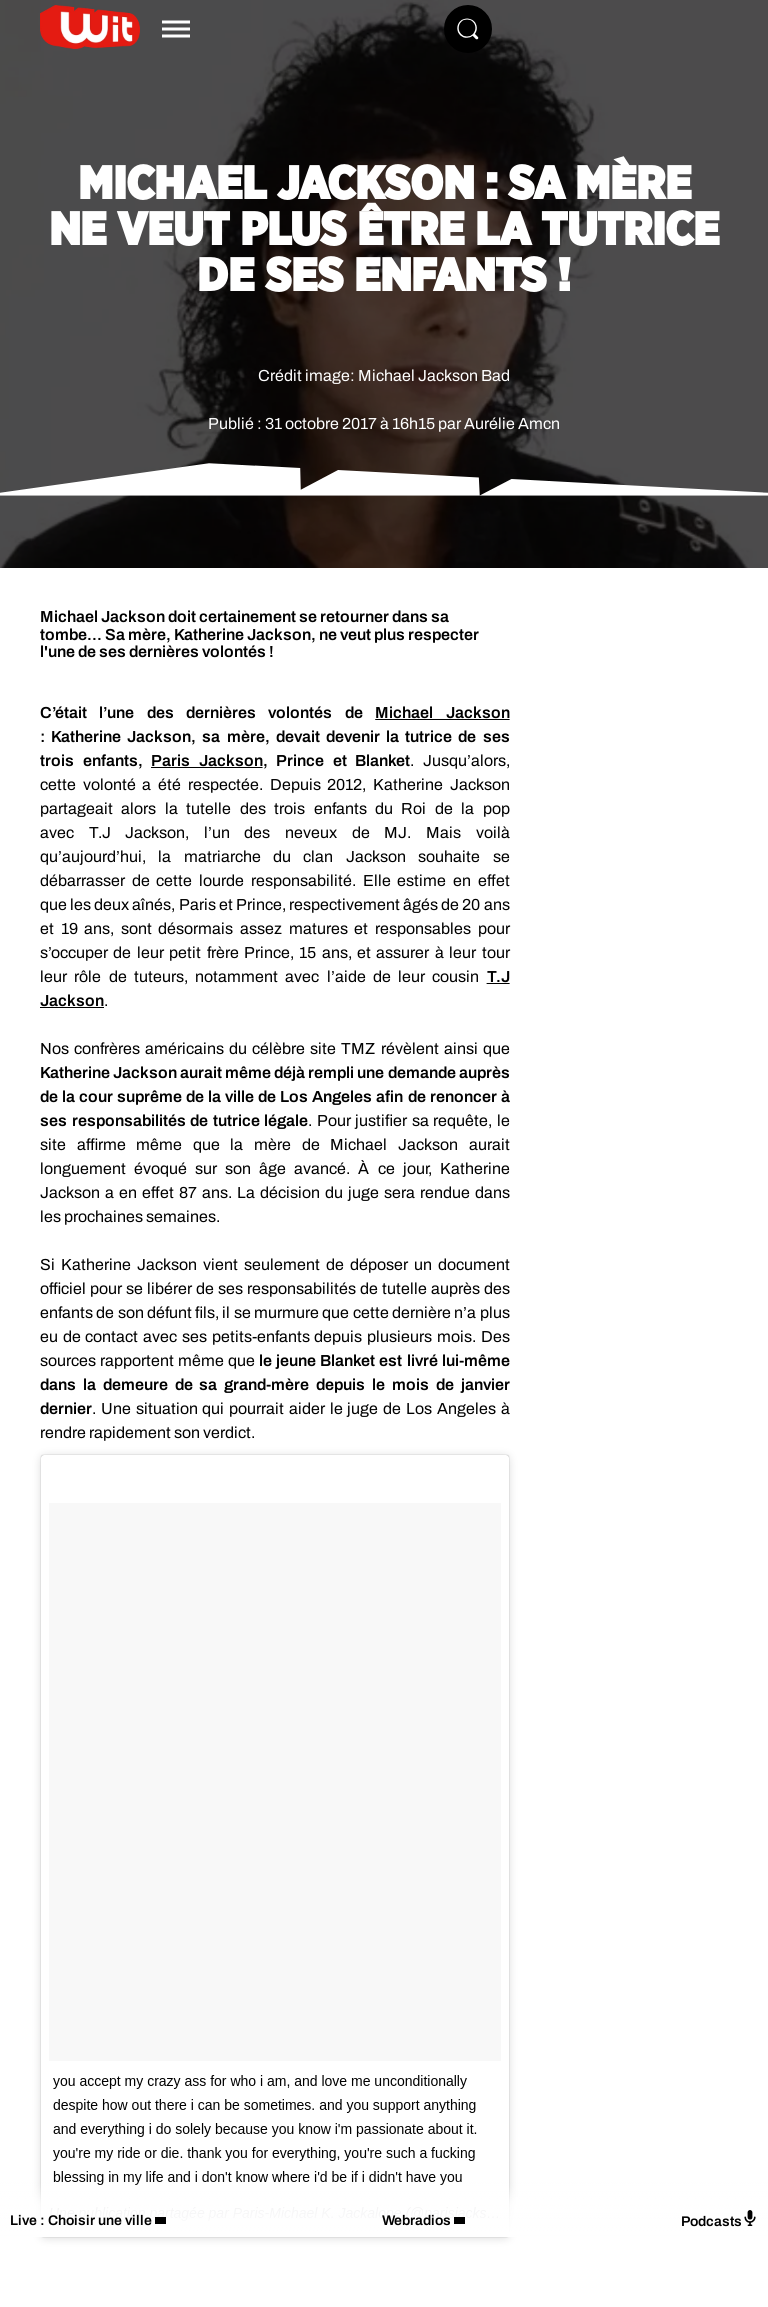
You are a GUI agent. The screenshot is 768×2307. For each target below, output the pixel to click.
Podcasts (719, 2219)
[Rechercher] (468, 29)
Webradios (416, 2220)
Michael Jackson (442, 712)
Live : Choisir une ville (81, 2220)
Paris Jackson (207, 760)
